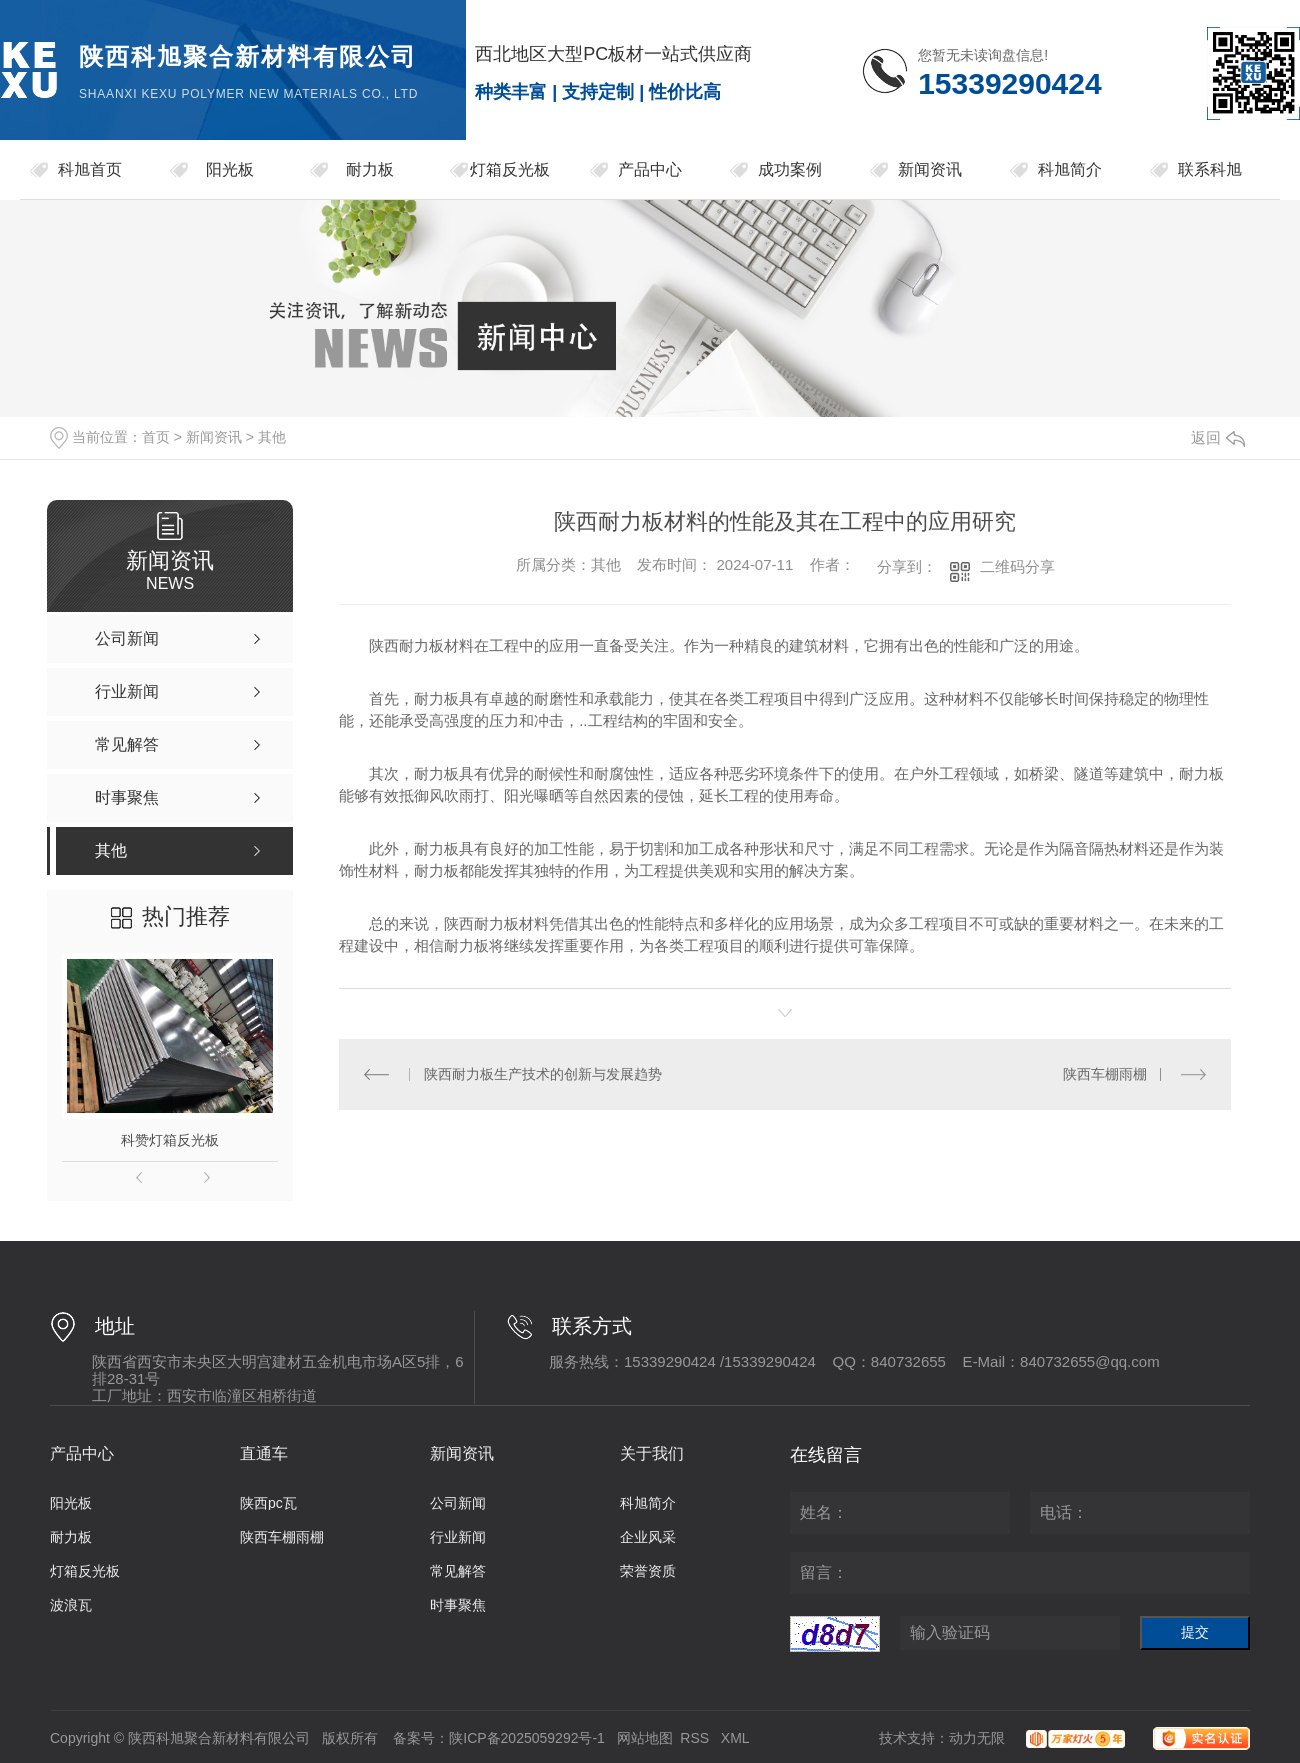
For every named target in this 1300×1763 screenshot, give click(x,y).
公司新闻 (458, 1503)
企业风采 (648, 1537)
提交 (1195, 1632)
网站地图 (645, 1738)
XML (735, 1738)
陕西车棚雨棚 (1105, 1074)
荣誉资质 (648, 1571)
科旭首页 (90, 169)
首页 (156, 437)
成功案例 (790, 169)
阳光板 (230, 169)
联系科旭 (1210, 169)
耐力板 (370, 169)
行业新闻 (458, 1537)
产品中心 (650, 169)
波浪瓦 (71, 1605)
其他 (272, 437)
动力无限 (977, 1738)
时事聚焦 (458, 1605)
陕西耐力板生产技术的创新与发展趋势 (543, 1074)
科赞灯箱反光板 (170, 1140)
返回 (1218, 437)
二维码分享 (1017, 566)
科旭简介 (1070, 169)
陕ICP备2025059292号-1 (527, 1738)
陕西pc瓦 (268, 1503)
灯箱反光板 (510, 169)
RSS (696, 1738)
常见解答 (458, 1571)
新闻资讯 (930, 169)
